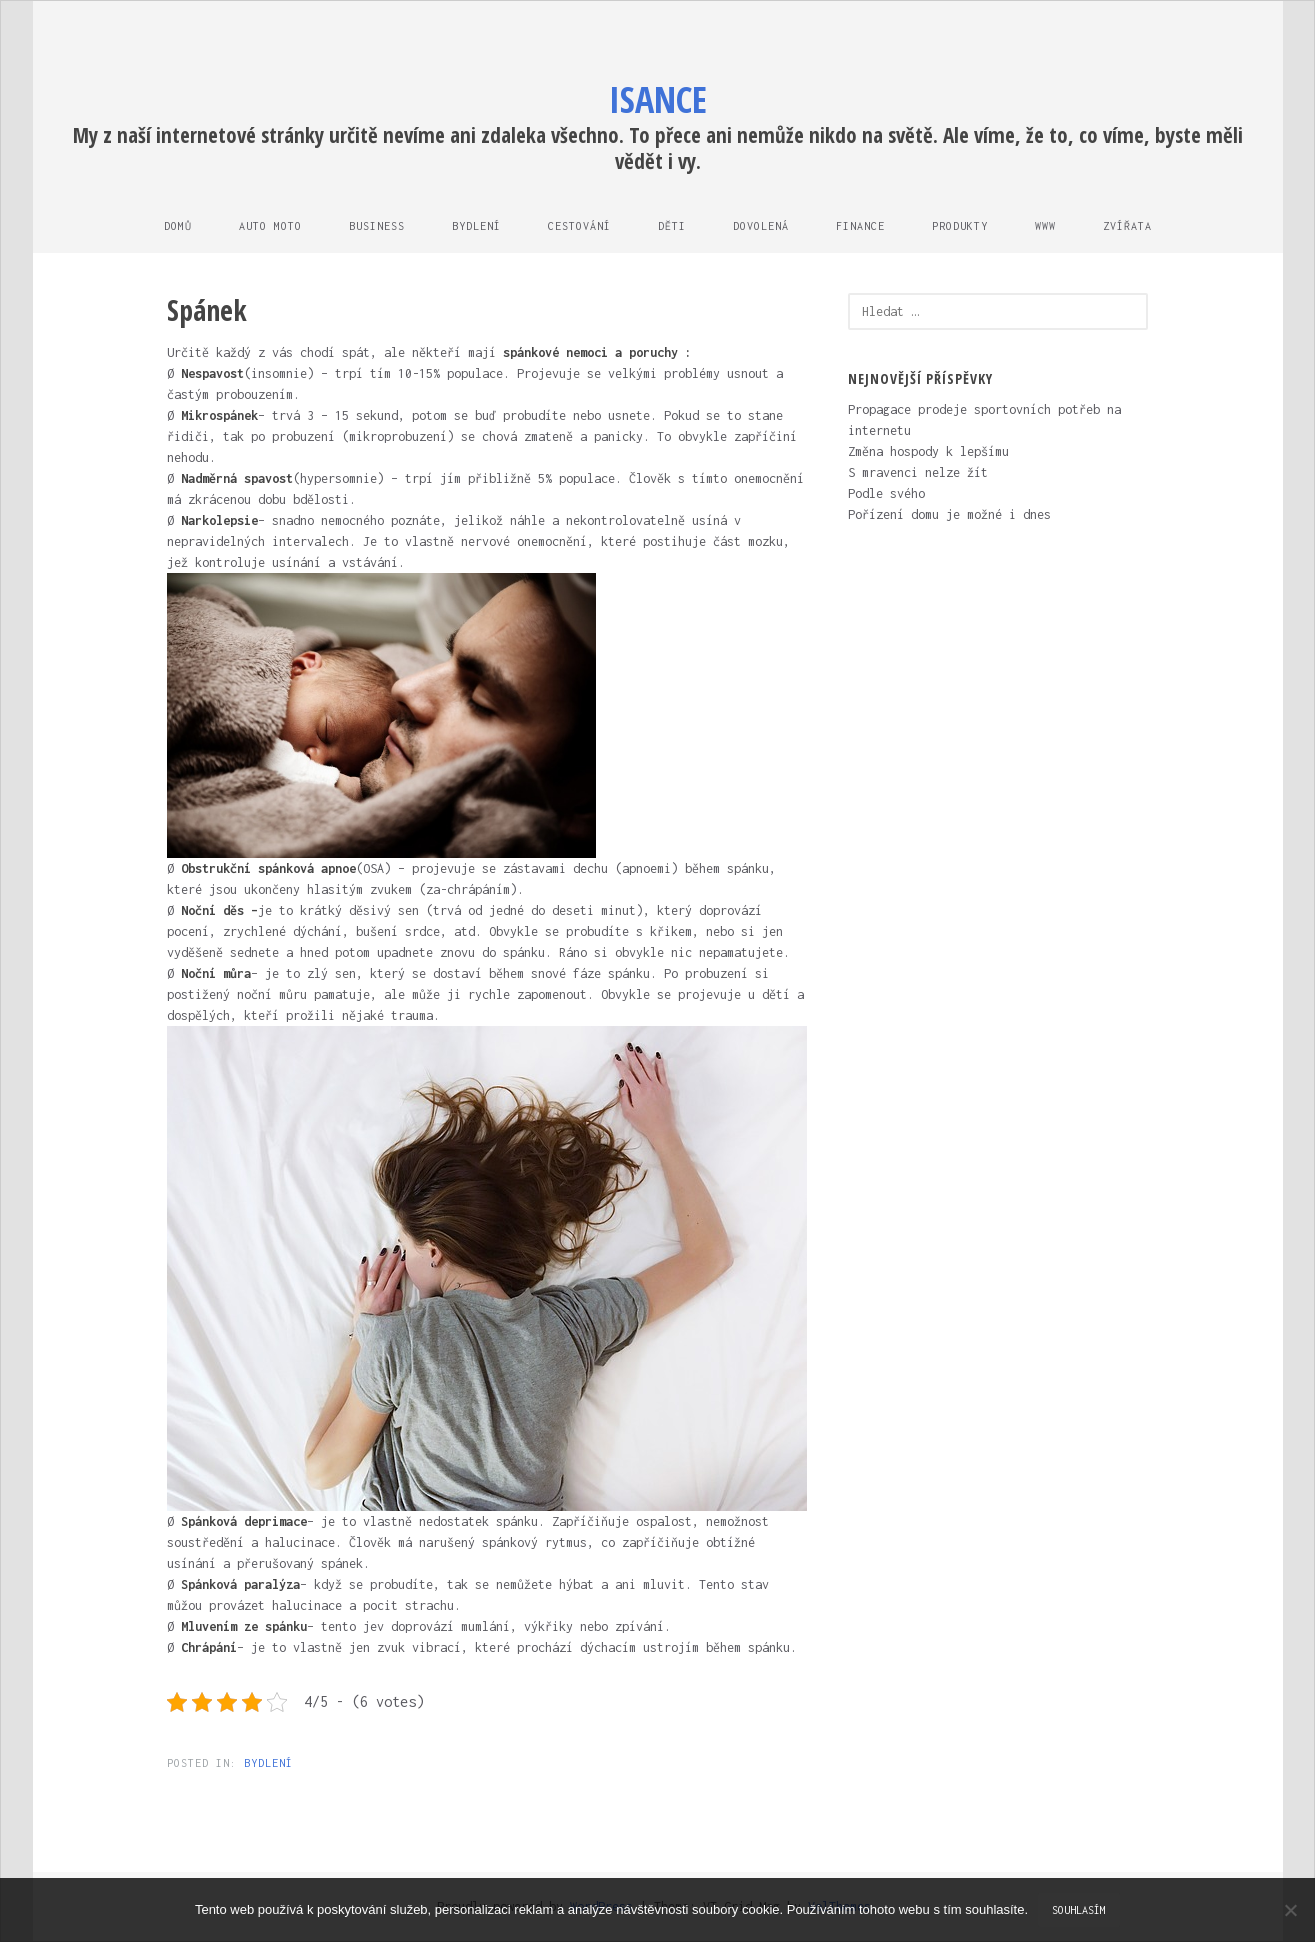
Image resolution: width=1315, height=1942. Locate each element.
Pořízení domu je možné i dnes (949, 514)
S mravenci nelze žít (918, 472)
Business (377, 226)
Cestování (579, 226)
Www (1045, 226)
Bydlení (476, 226)
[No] (1290, 1910)
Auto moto (270, 226)
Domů (178, 226)
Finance (860, 226)
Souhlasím (1079, 1910)
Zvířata (1127, 226)
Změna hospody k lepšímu (928, 451)
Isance (658, 99)
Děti (672, 226)
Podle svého (886, 493)
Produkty (960, 226)
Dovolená (761, 226)
